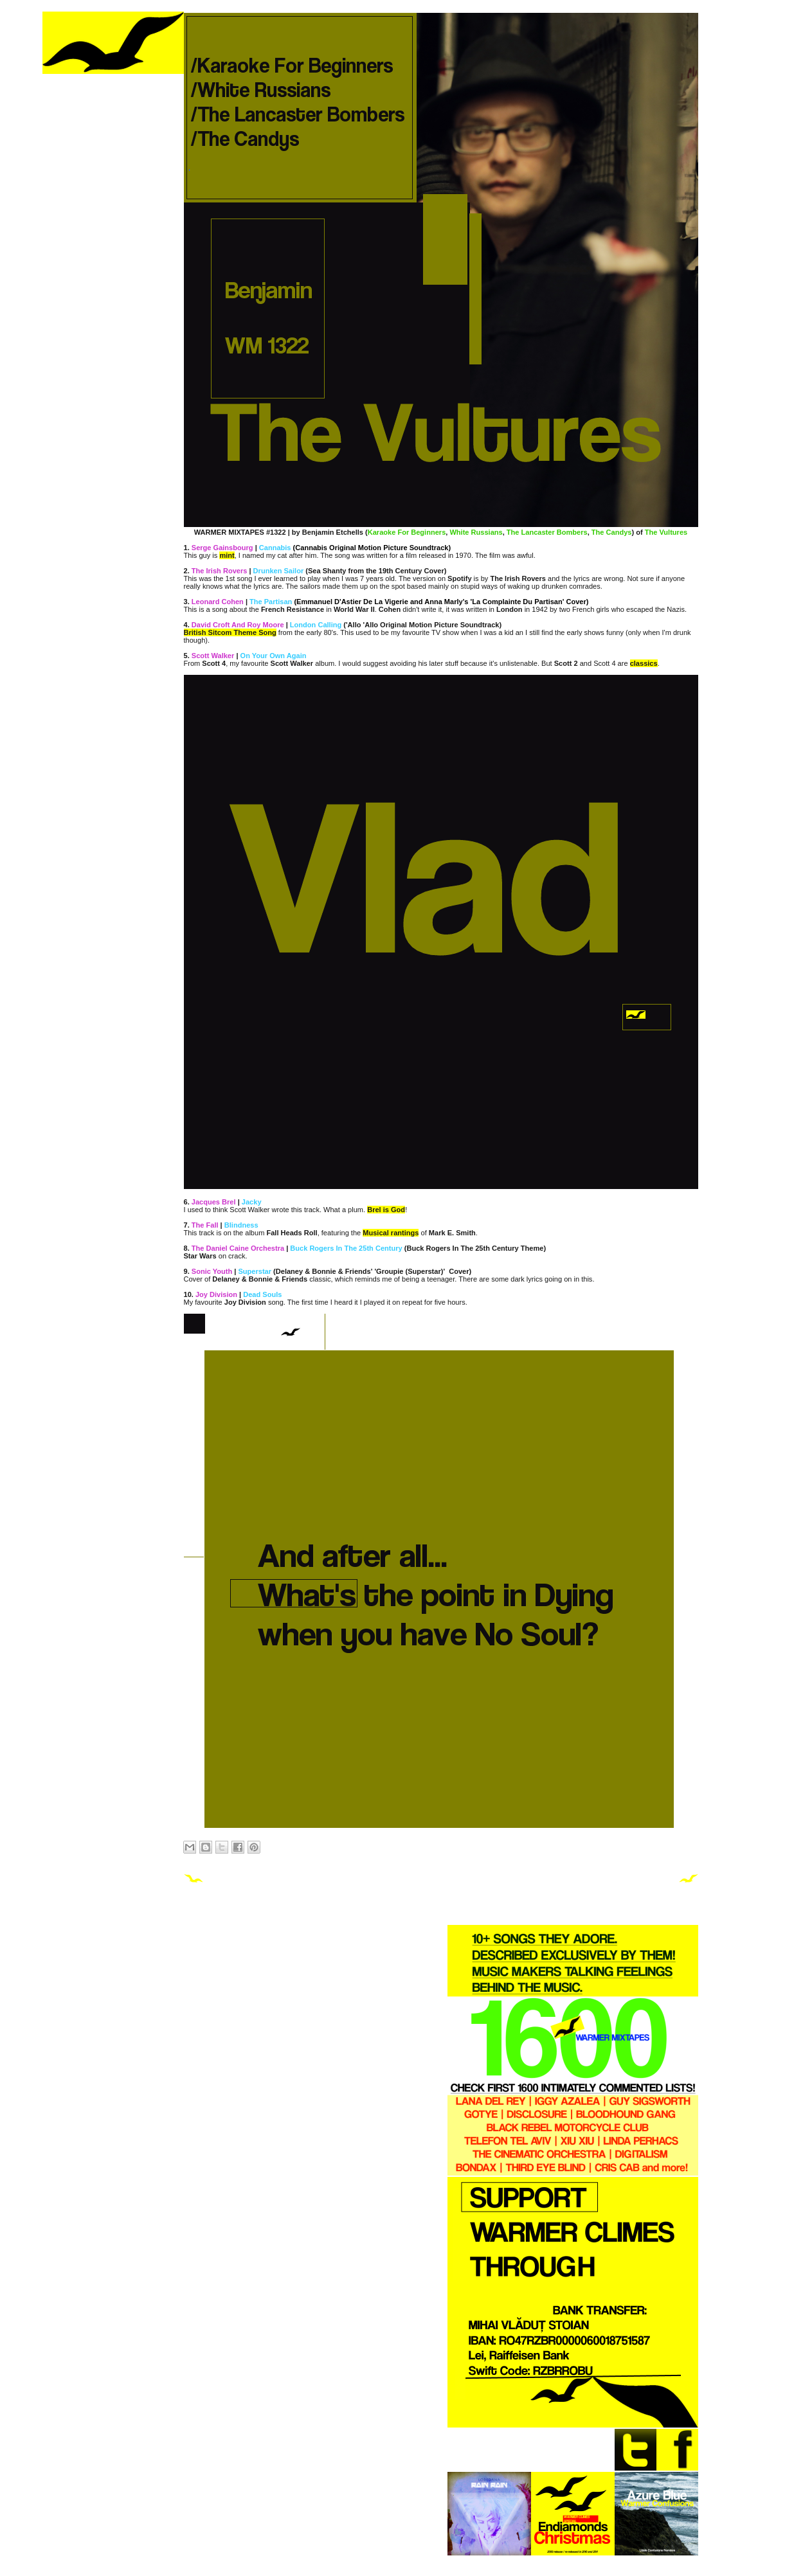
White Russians (475, 532)
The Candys (611, 532)
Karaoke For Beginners (407, 532)
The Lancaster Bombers (547, 532)
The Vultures (666, 532)
